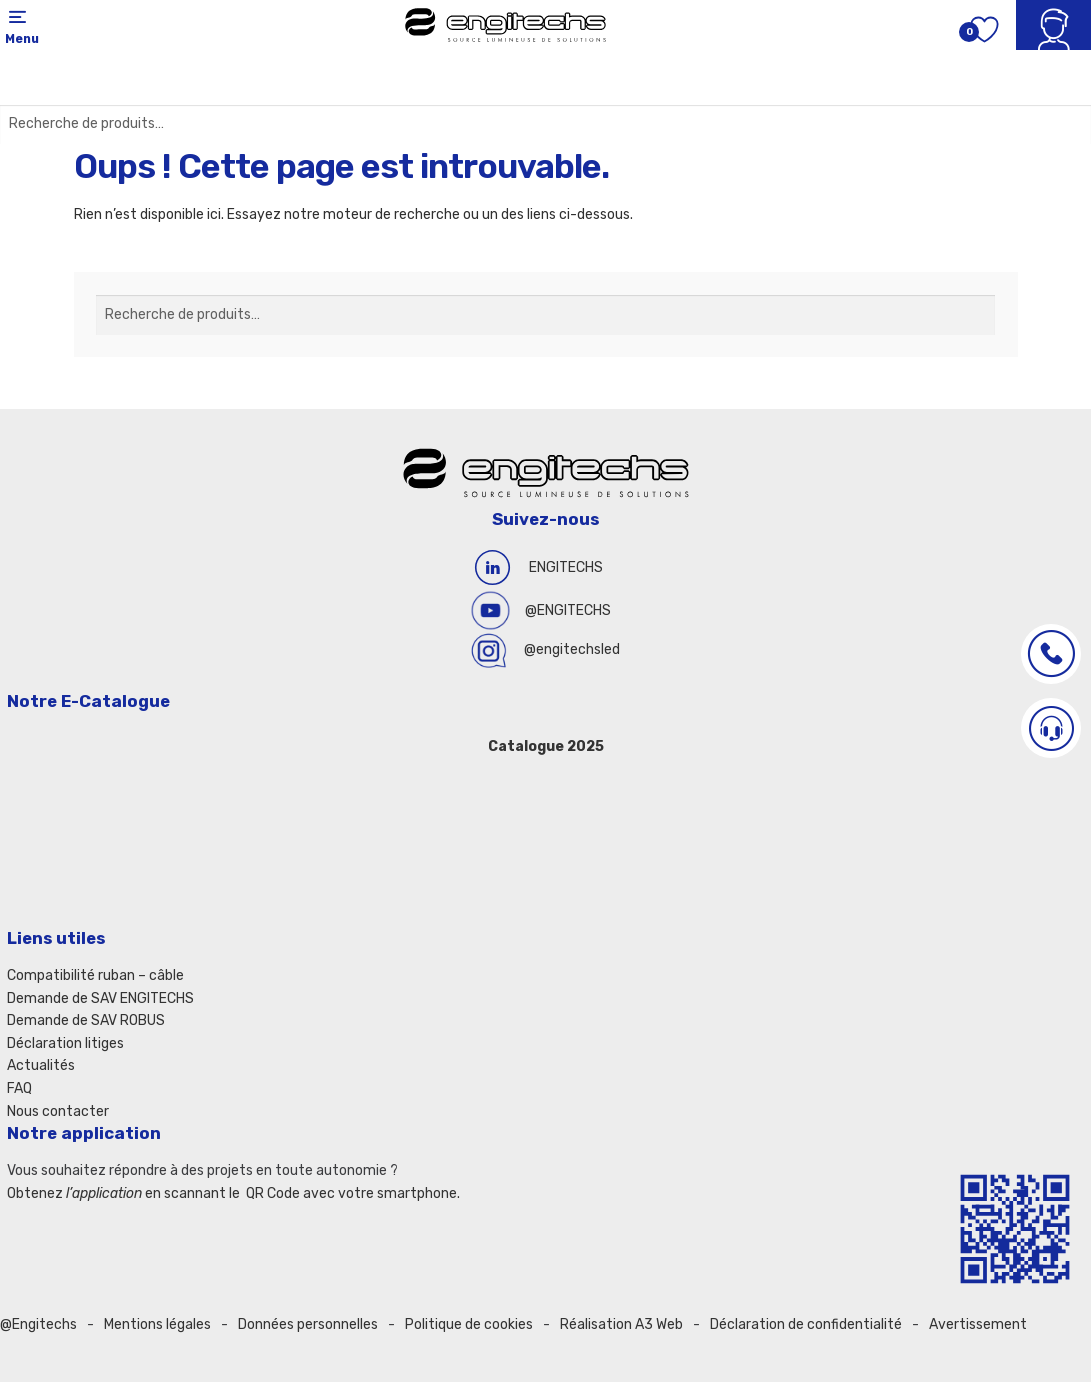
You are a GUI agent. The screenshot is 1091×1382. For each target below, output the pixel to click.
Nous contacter (58, 1111)
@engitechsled (572, 649)
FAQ (19, 1088)
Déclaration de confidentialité (806, 1324)
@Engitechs (38, 1324)
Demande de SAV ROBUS (86, 1020)
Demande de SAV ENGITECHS (100, 998)
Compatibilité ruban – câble (95, 975)
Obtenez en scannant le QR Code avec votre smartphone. (233, 1193)
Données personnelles (308, 1324)
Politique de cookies (469, 1324)
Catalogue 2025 (546, 746)
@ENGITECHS (568, 610)
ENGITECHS (566, 567)
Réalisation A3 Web (621, 1324)
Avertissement (978, 1324)
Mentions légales (157, 1324)
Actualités (41, 1065)
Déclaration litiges (65, 1043)
